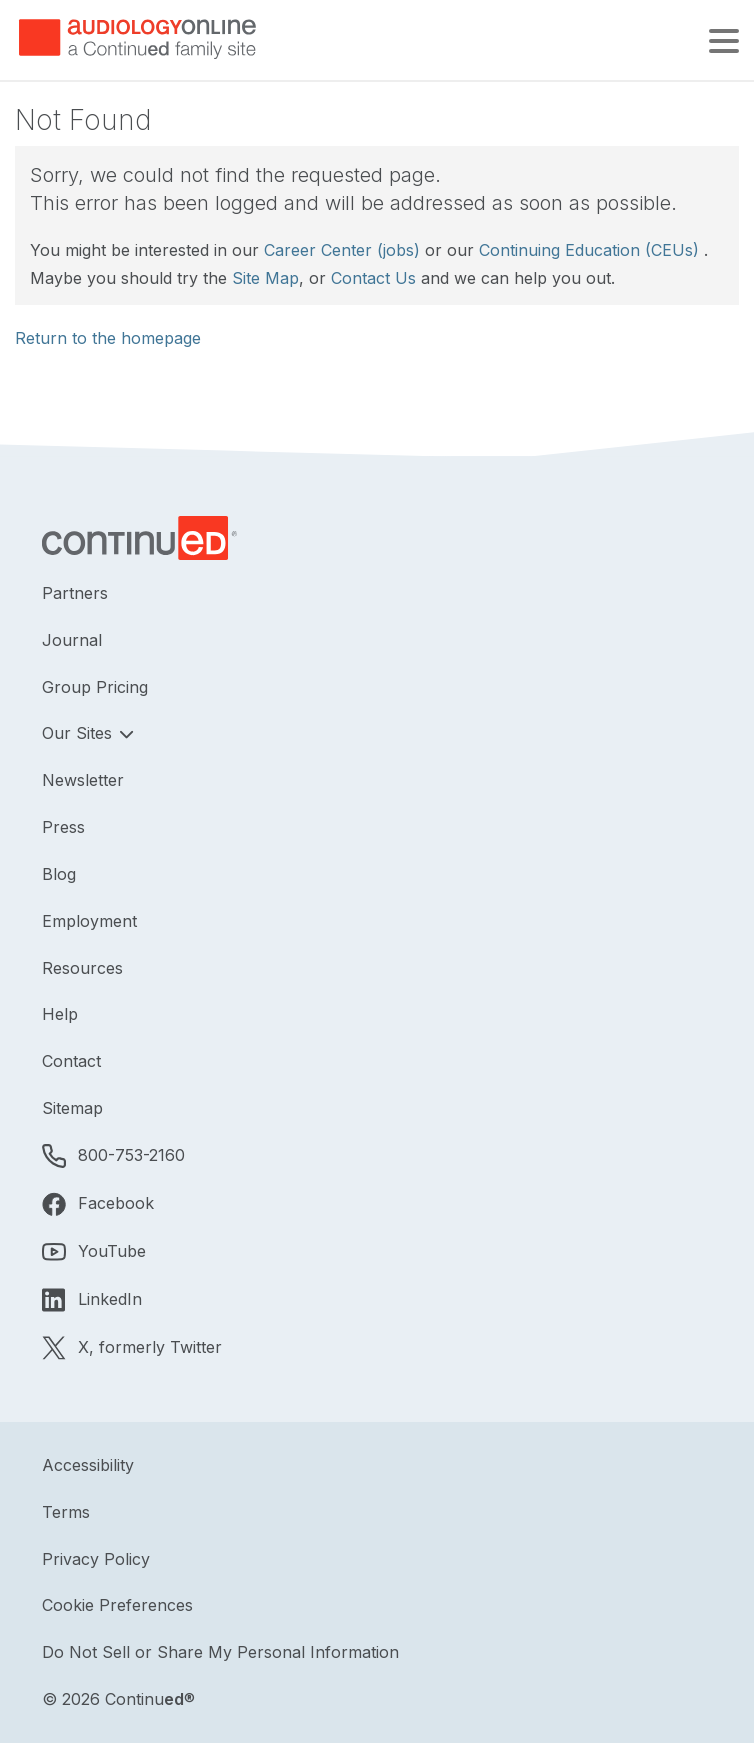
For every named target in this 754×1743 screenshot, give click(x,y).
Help (60, 1014)
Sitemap (72, 1108)
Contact (71, 1061)
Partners (75, 593)
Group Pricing (95, 687)
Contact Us (373, 278)
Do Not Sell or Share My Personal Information (220, 1652)
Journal (72, 640)
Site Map (265, 278)
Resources (82, 968)
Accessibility (88, 1465)
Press (63, 827)
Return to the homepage (108, 338)
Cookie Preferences (117, 1605)
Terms (66, 1512)
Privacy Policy (96, 1559)
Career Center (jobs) (342, 250)
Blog (59, 874)
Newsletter (83, 780)
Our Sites (79, 733)
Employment (89, 921)
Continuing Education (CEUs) (589, 250)
